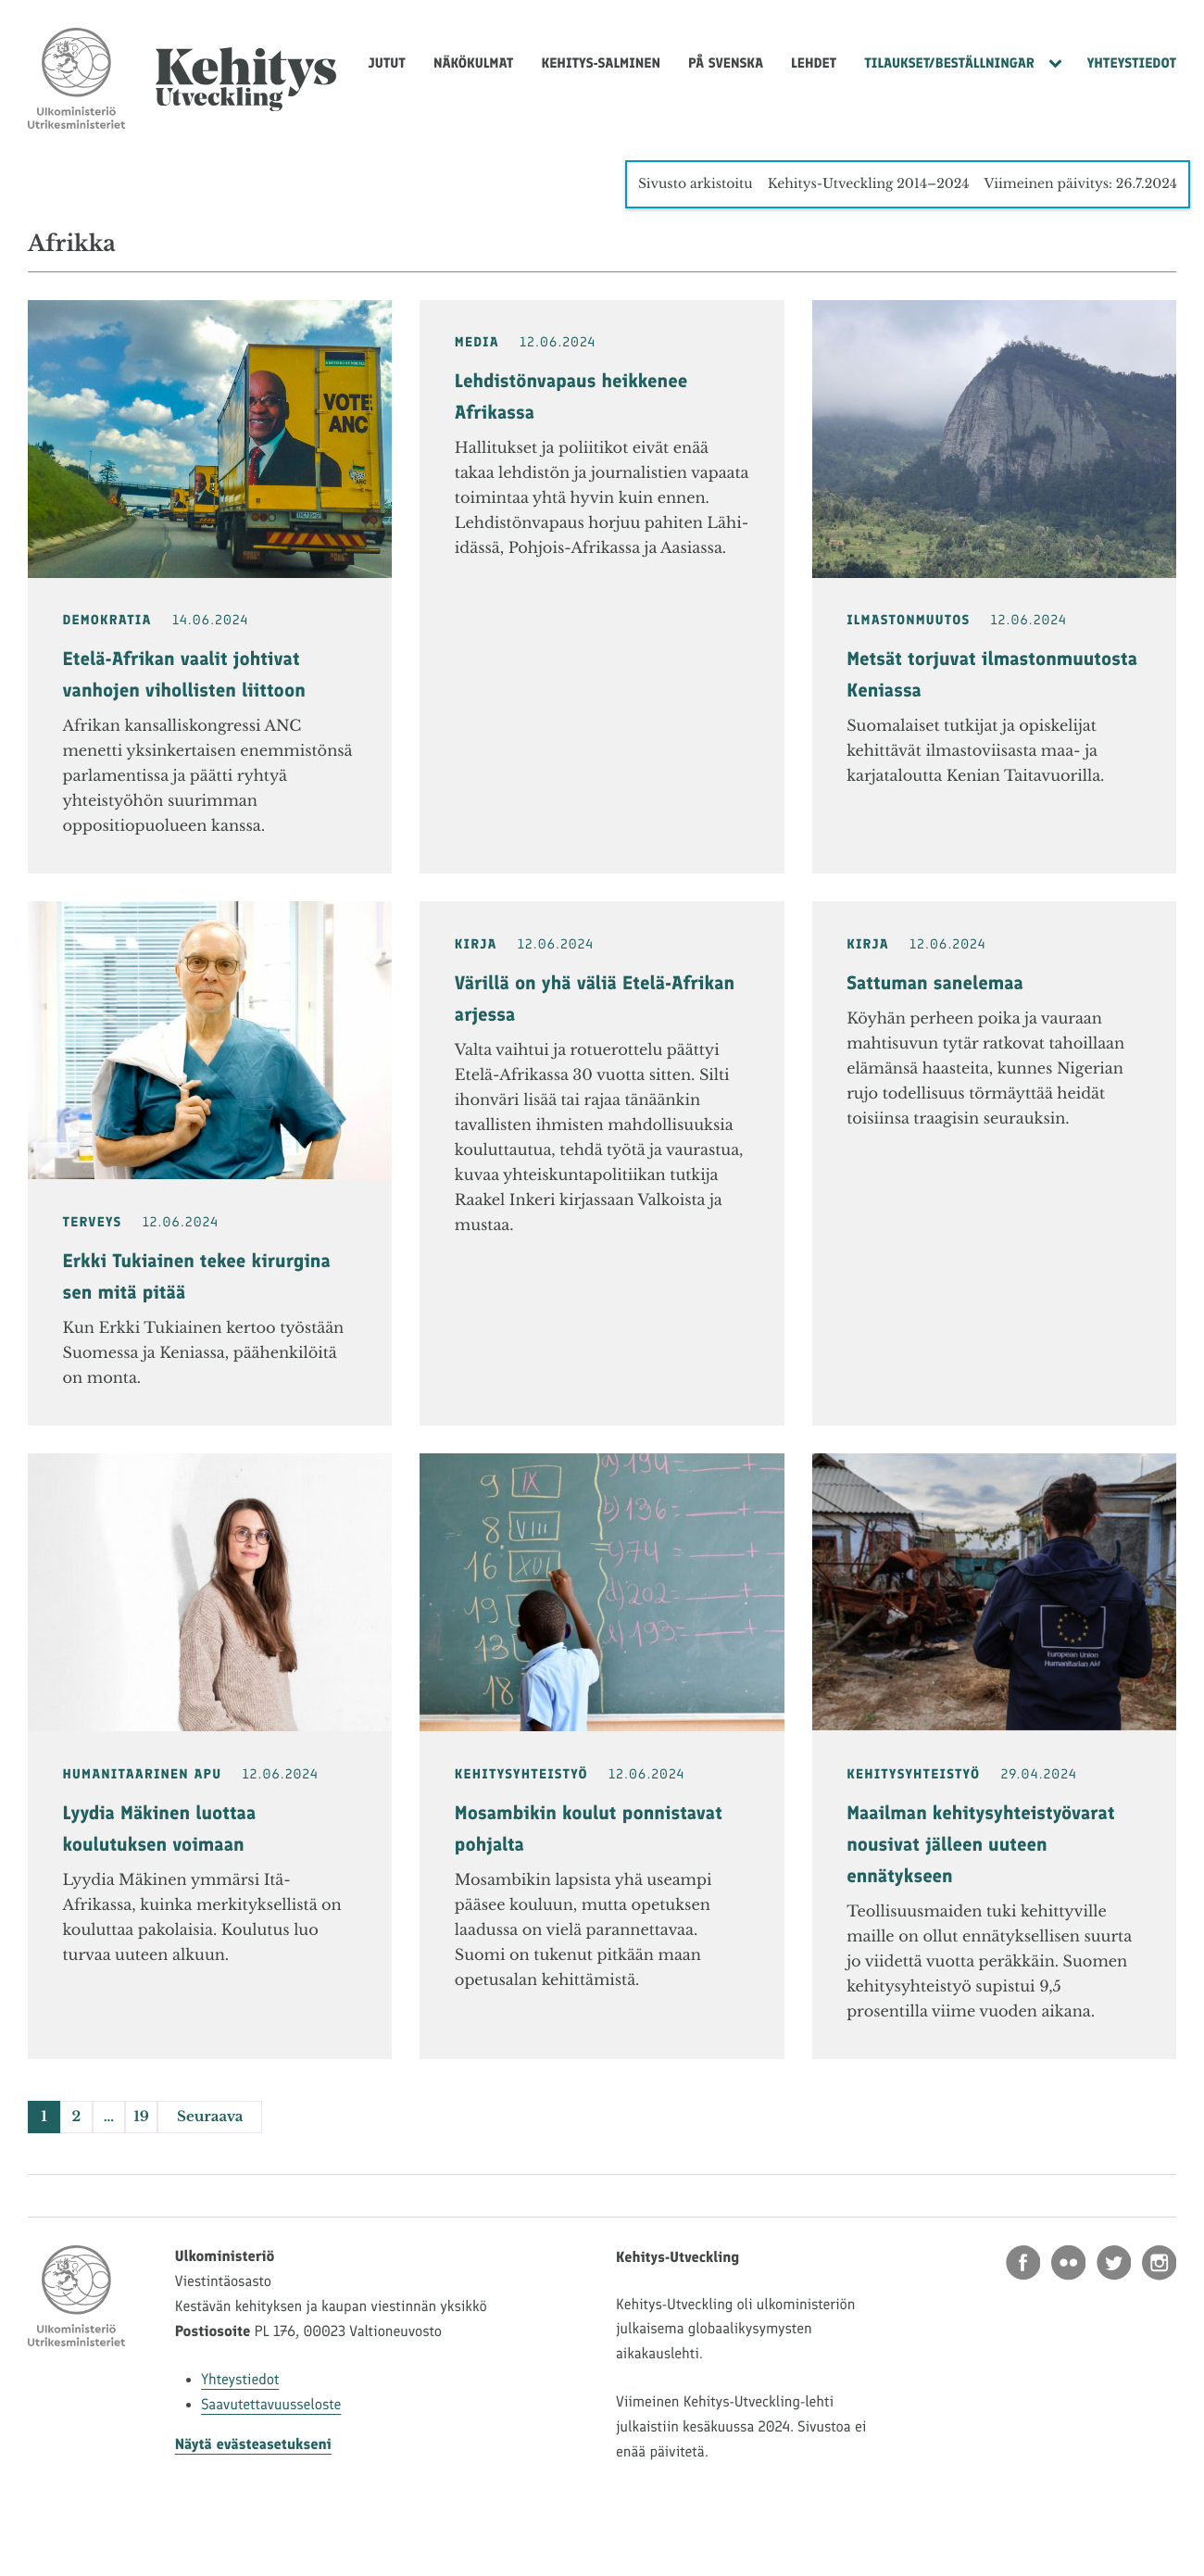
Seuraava (210, 2117)
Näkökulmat (473, 63)
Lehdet (813, 63)
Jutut (387, 63)
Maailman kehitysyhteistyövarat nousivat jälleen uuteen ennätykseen (980, 1845)
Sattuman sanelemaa (935, 984)
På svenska (725, 63)
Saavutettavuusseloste (271, 2405)
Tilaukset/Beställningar (949, 63)
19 (141, 2117)
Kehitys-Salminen (600, 63)
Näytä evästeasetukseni (253, 2445)
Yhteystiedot (1131, 63)
